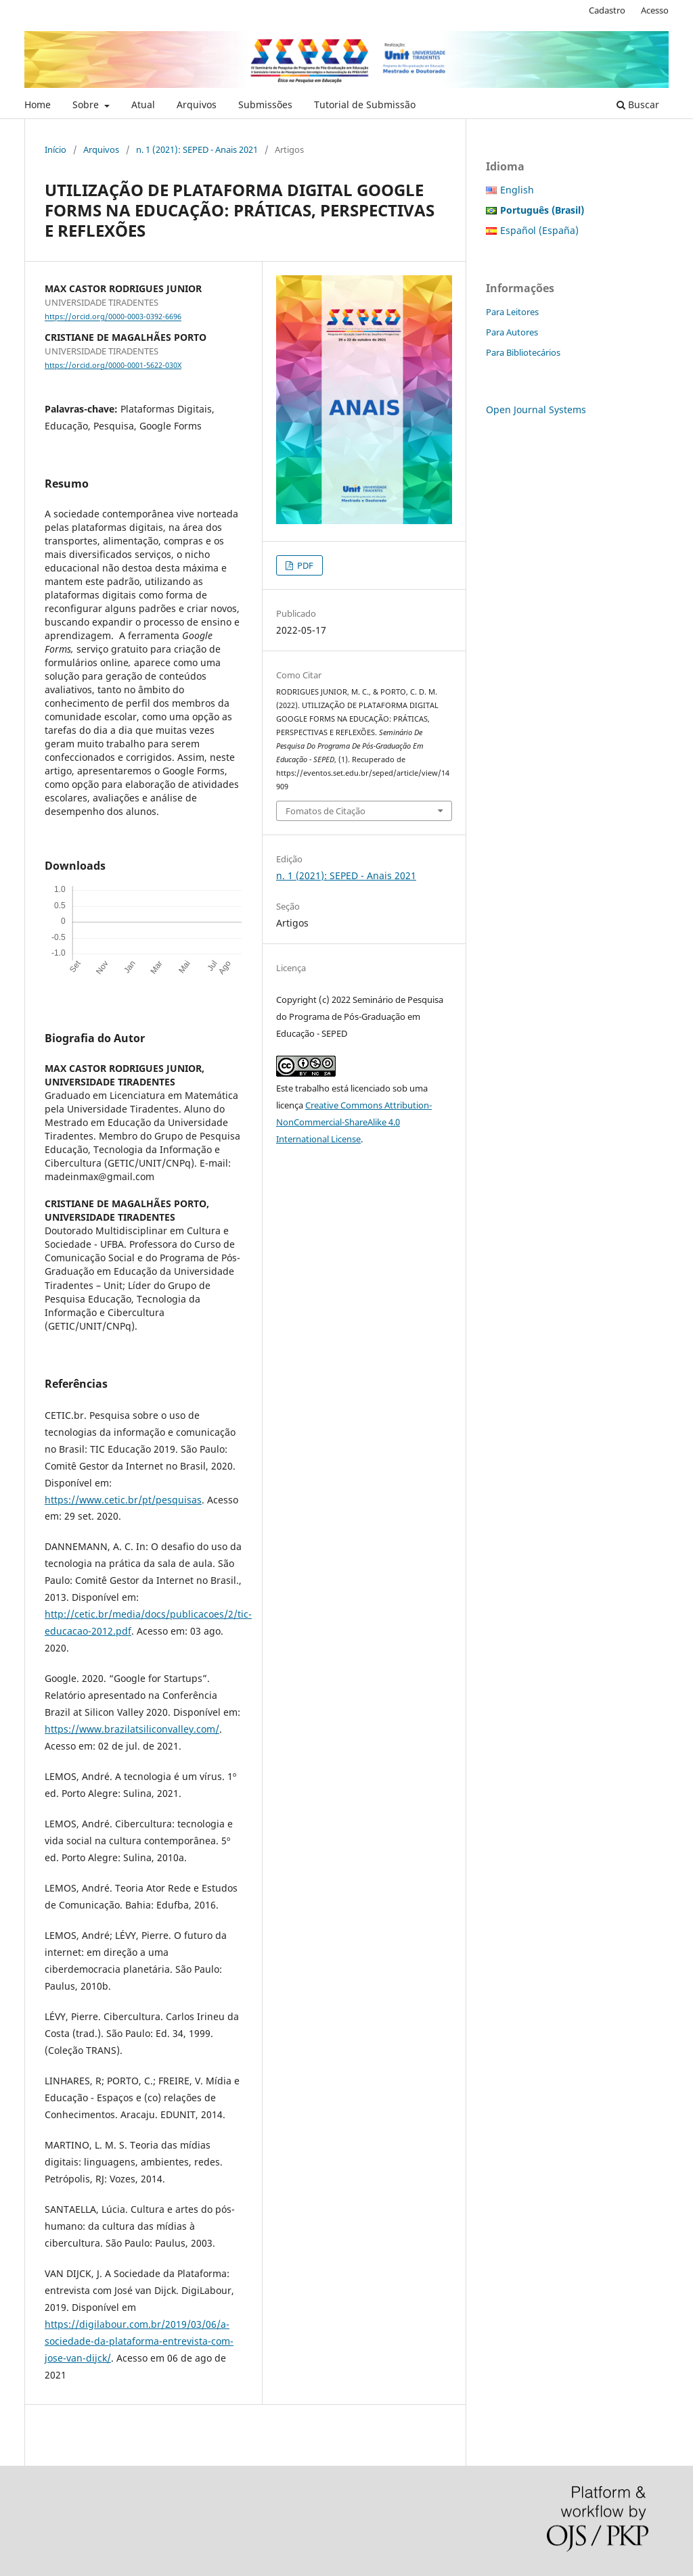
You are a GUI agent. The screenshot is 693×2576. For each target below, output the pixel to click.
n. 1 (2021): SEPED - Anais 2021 (197, 149)
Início (55, 149)
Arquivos (197, 104)
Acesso (655, 10)
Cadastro (607, 10)
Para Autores (512, 332)
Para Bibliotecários (523, 352)
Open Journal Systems (536, 409)
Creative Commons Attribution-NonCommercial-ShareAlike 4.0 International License (354, 1122)
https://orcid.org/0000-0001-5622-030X (113, 365)
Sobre (87, 104)
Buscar (638, 104)
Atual (143, 104)
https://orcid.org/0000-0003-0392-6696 (113, 317)
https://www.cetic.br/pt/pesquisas (123, 1499)
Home (37, 104)
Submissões (265, 104)
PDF (304, 565)
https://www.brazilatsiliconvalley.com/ (132, 1729)
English (517, 189)
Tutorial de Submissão (365, 104)
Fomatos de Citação (325, 811)
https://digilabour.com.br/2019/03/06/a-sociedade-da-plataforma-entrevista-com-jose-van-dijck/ (139, 2341)
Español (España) (539, 230)
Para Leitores (512, 312)
